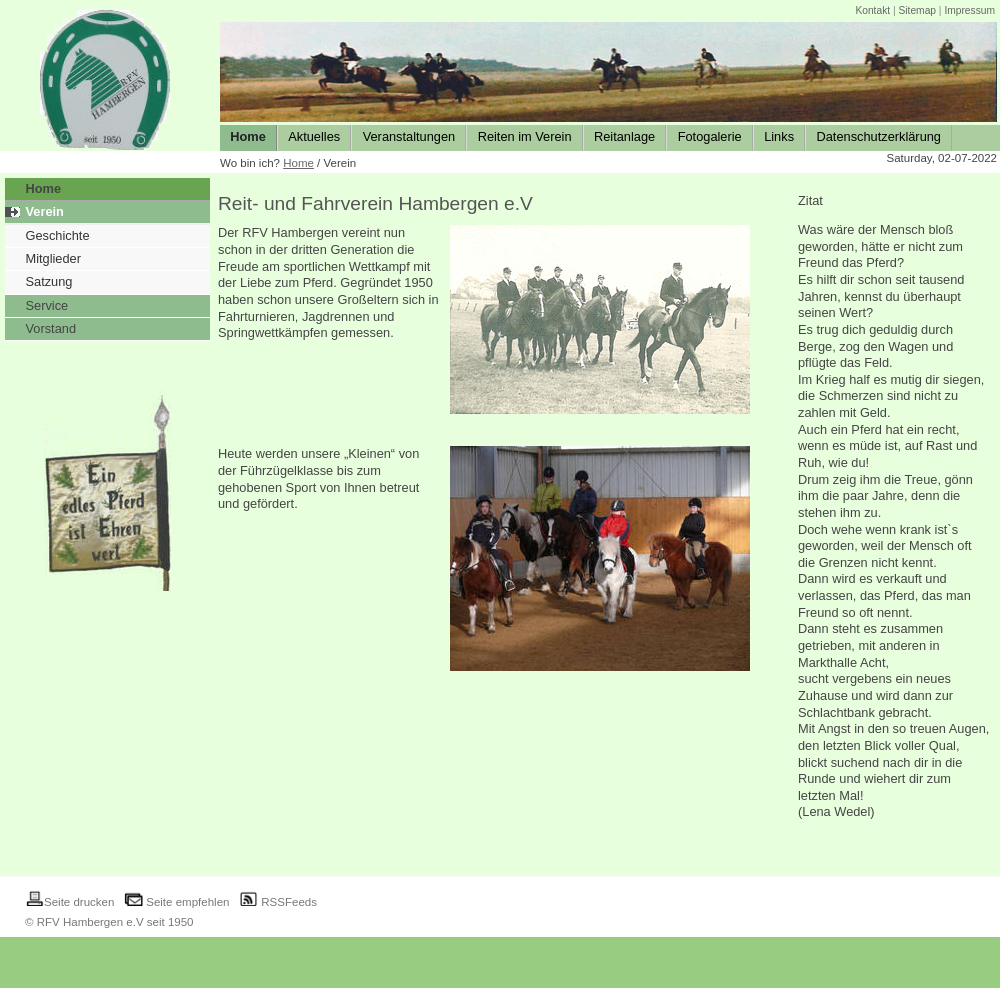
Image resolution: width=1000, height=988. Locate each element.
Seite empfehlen (176, 902)
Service (47, 305)
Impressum (969, 10)
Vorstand (51, 328)
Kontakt (872, 10)
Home (298, 163)
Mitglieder (53, 258)
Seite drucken (69, 902)
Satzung (49, 281)
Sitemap (917, 10)
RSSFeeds (278, 902)
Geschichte (58, 235)
